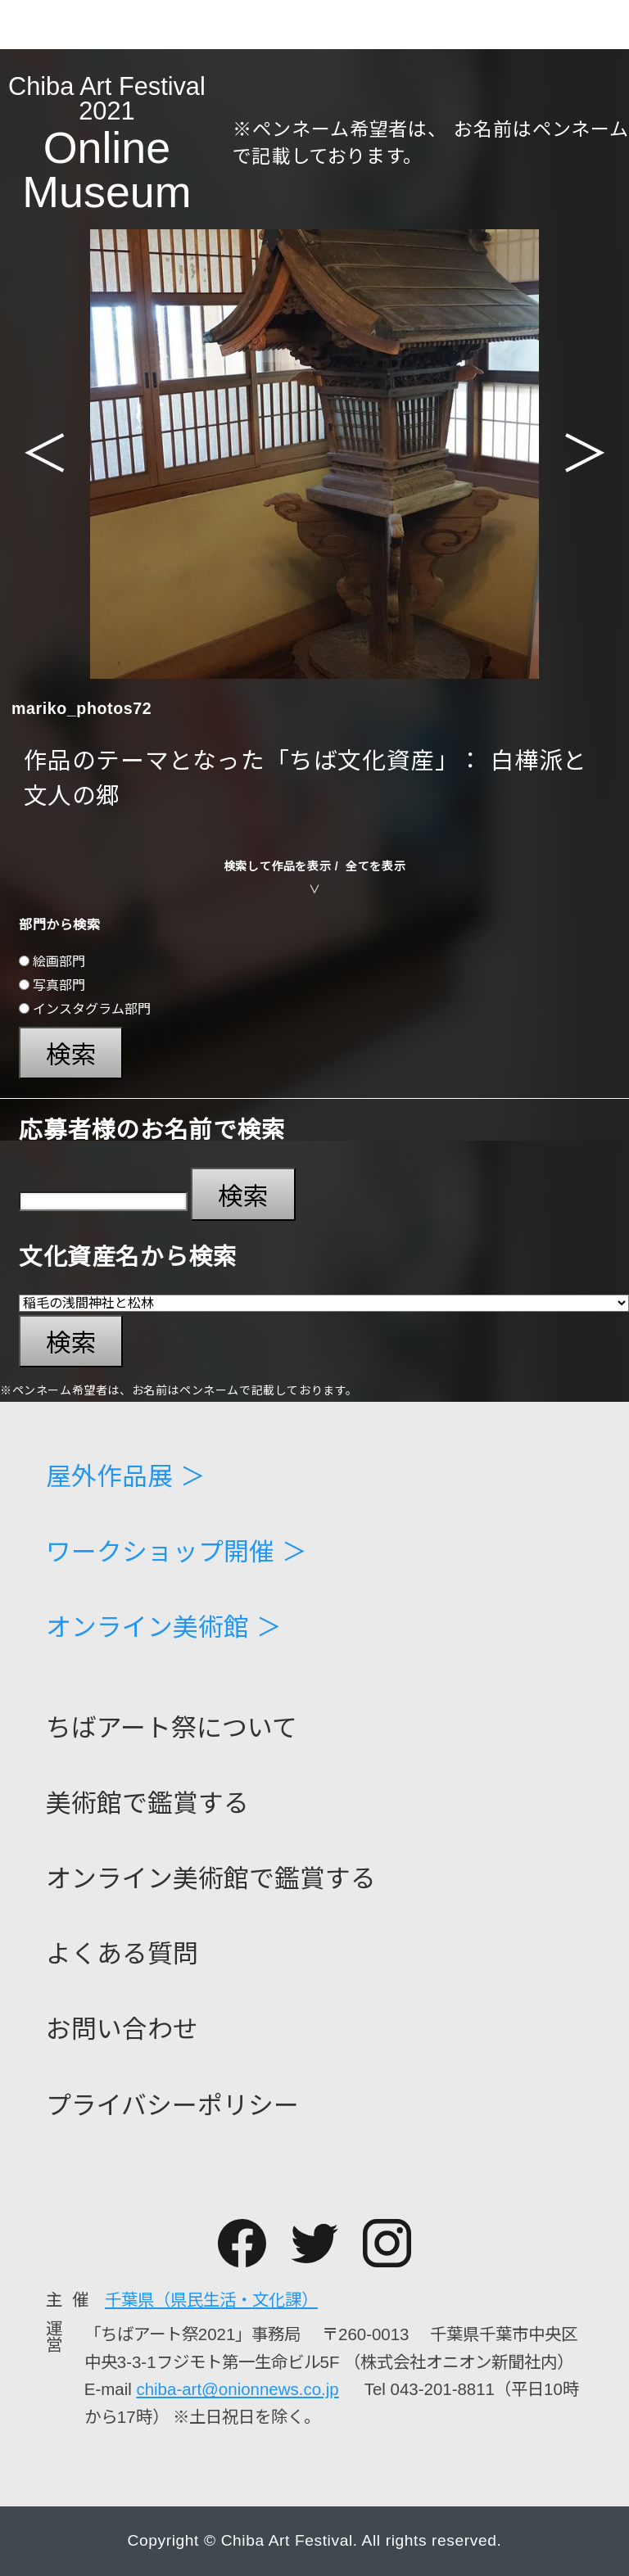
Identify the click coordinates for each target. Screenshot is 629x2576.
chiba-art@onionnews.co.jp (237, 2388)
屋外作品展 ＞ (126, 1477)
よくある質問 (122, 1955)
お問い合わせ (122, 2030)
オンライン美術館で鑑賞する (211, 1879)
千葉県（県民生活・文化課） (211, 2299)
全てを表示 (375, 866)
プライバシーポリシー (172, 2106)
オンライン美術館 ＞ (164, 1628)
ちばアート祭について (171, 1729)
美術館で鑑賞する (147, 1804)
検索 (71, 1055)
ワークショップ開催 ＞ (176, 1553)
